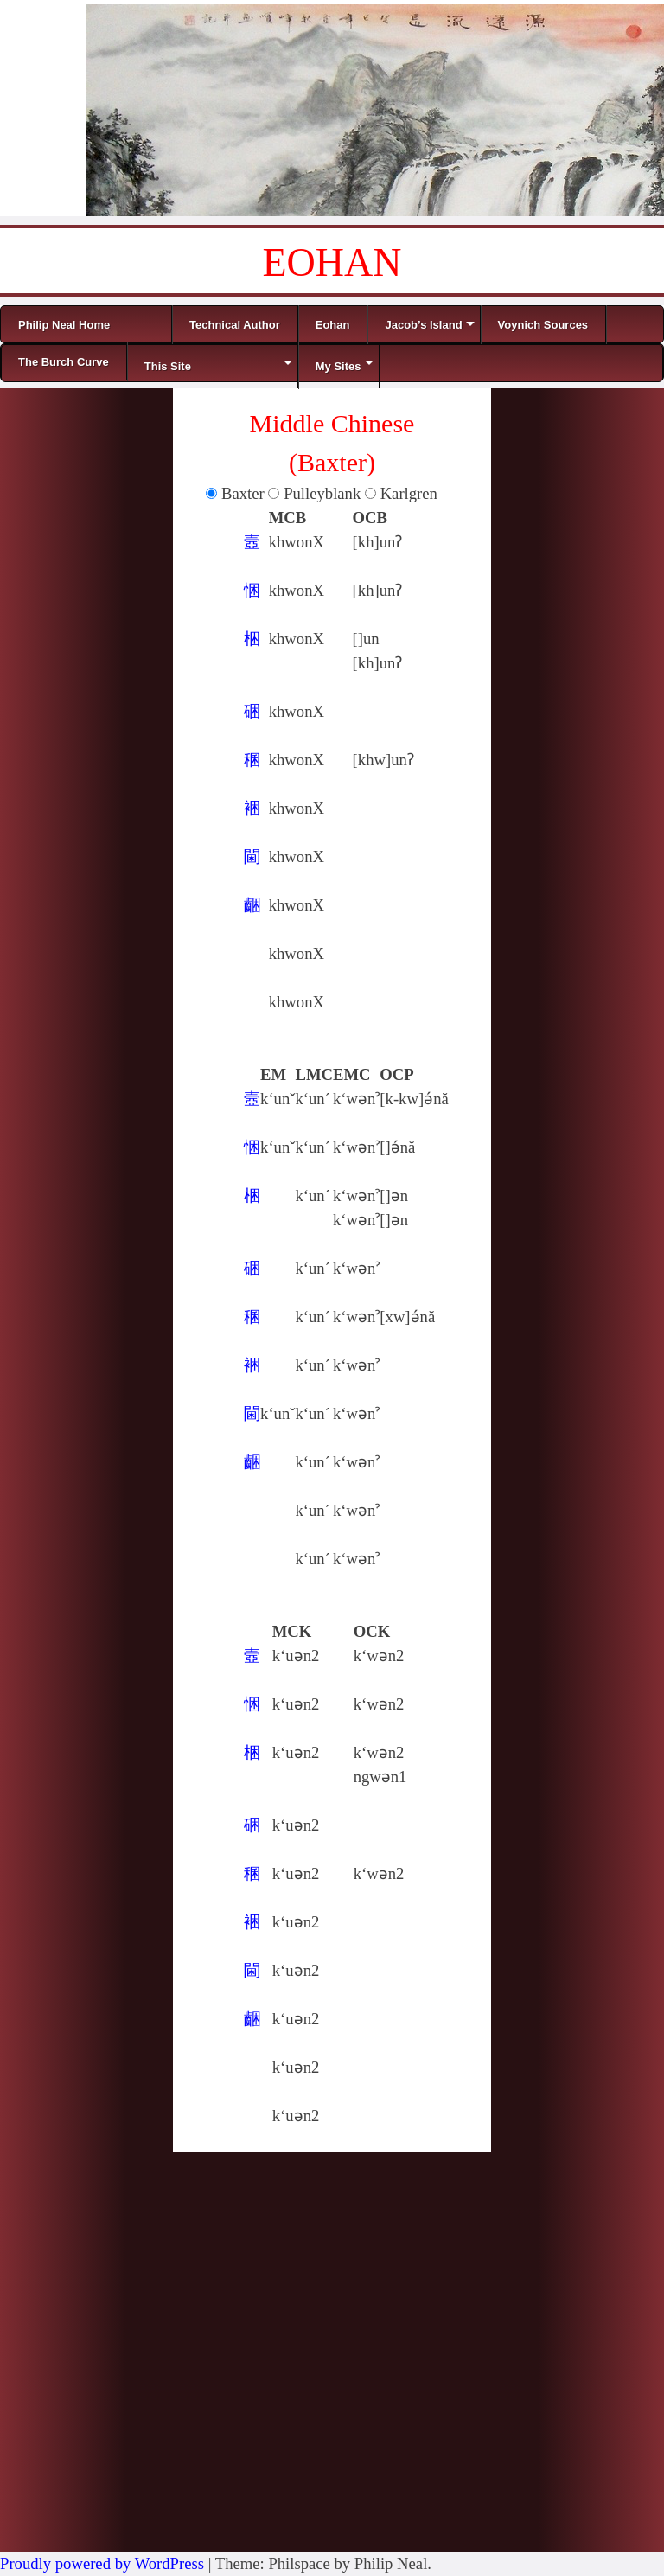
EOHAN (332, 262)
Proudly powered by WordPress (102, 2563)
